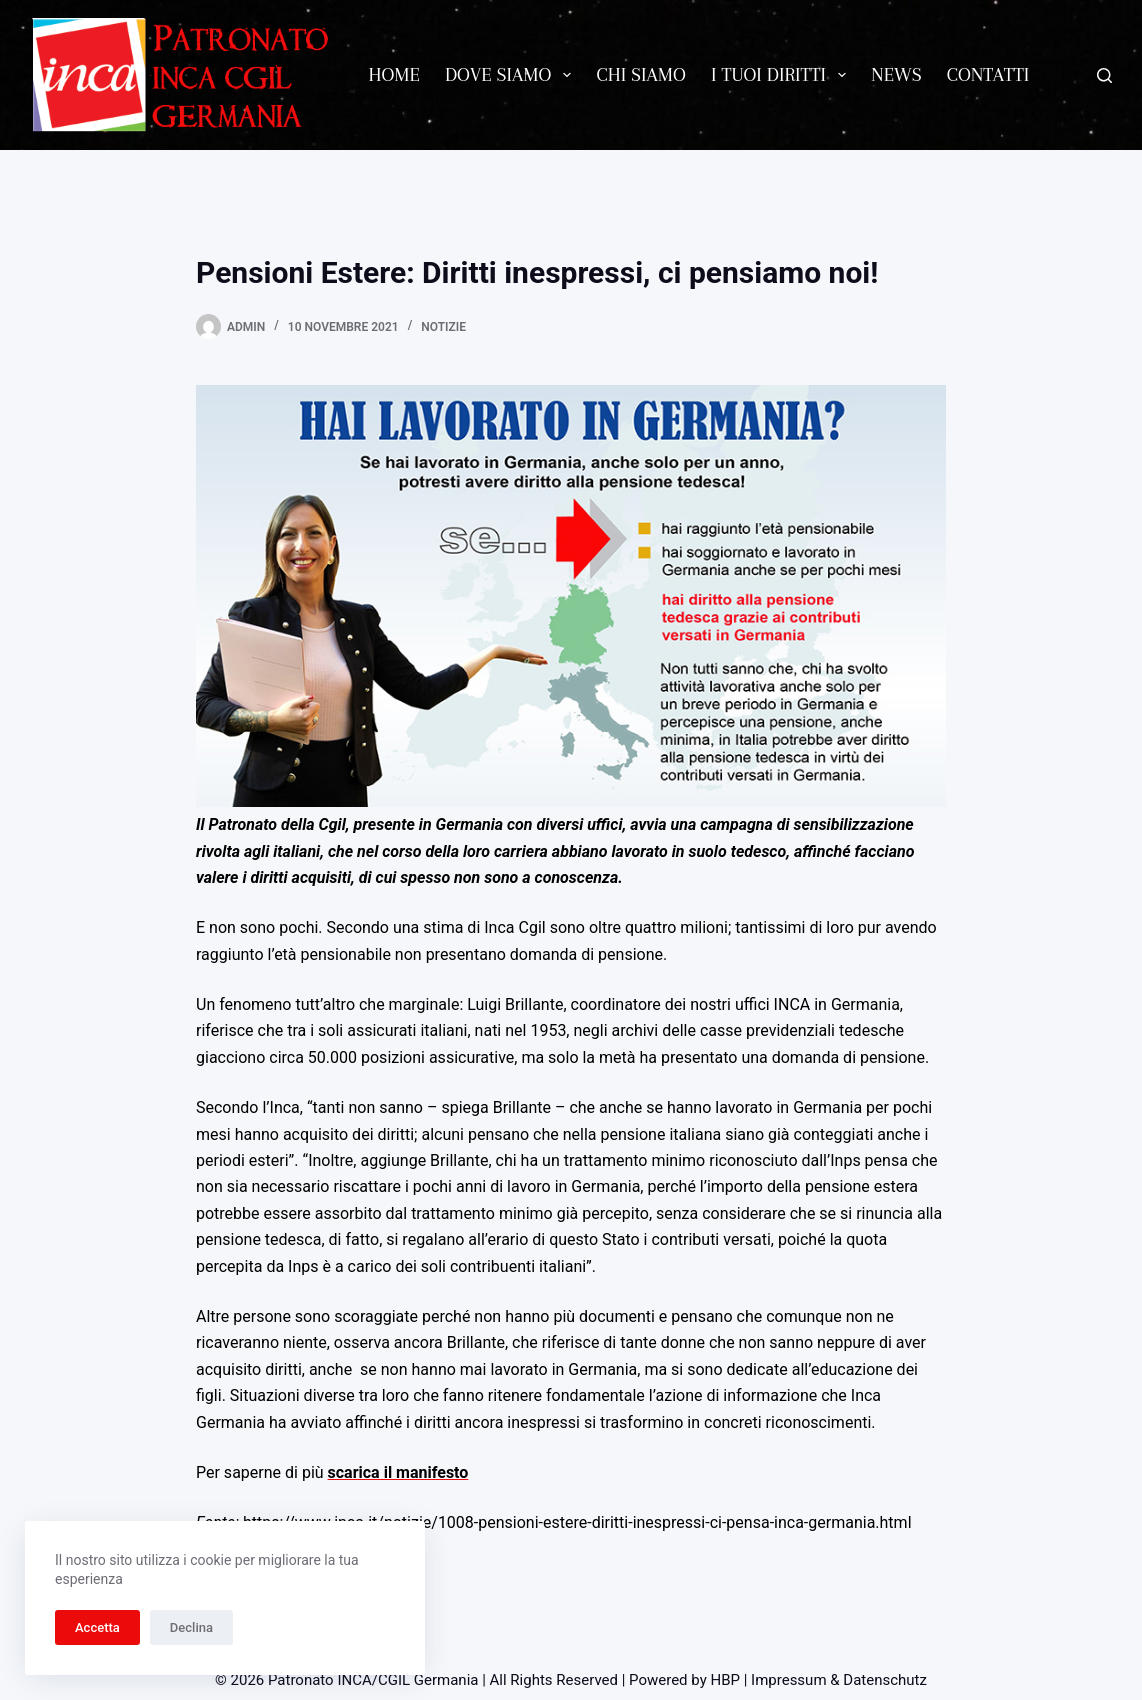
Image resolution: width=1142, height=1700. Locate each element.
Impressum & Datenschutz (839, 1680)
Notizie (443, 327)
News (896, 75)
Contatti (988, 75)
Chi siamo (641, 75)
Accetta (97, 1627)
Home (394, 75)
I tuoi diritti (782, 75)
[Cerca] (1104, 75)
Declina (191, 1627)
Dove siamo (512, 75)
